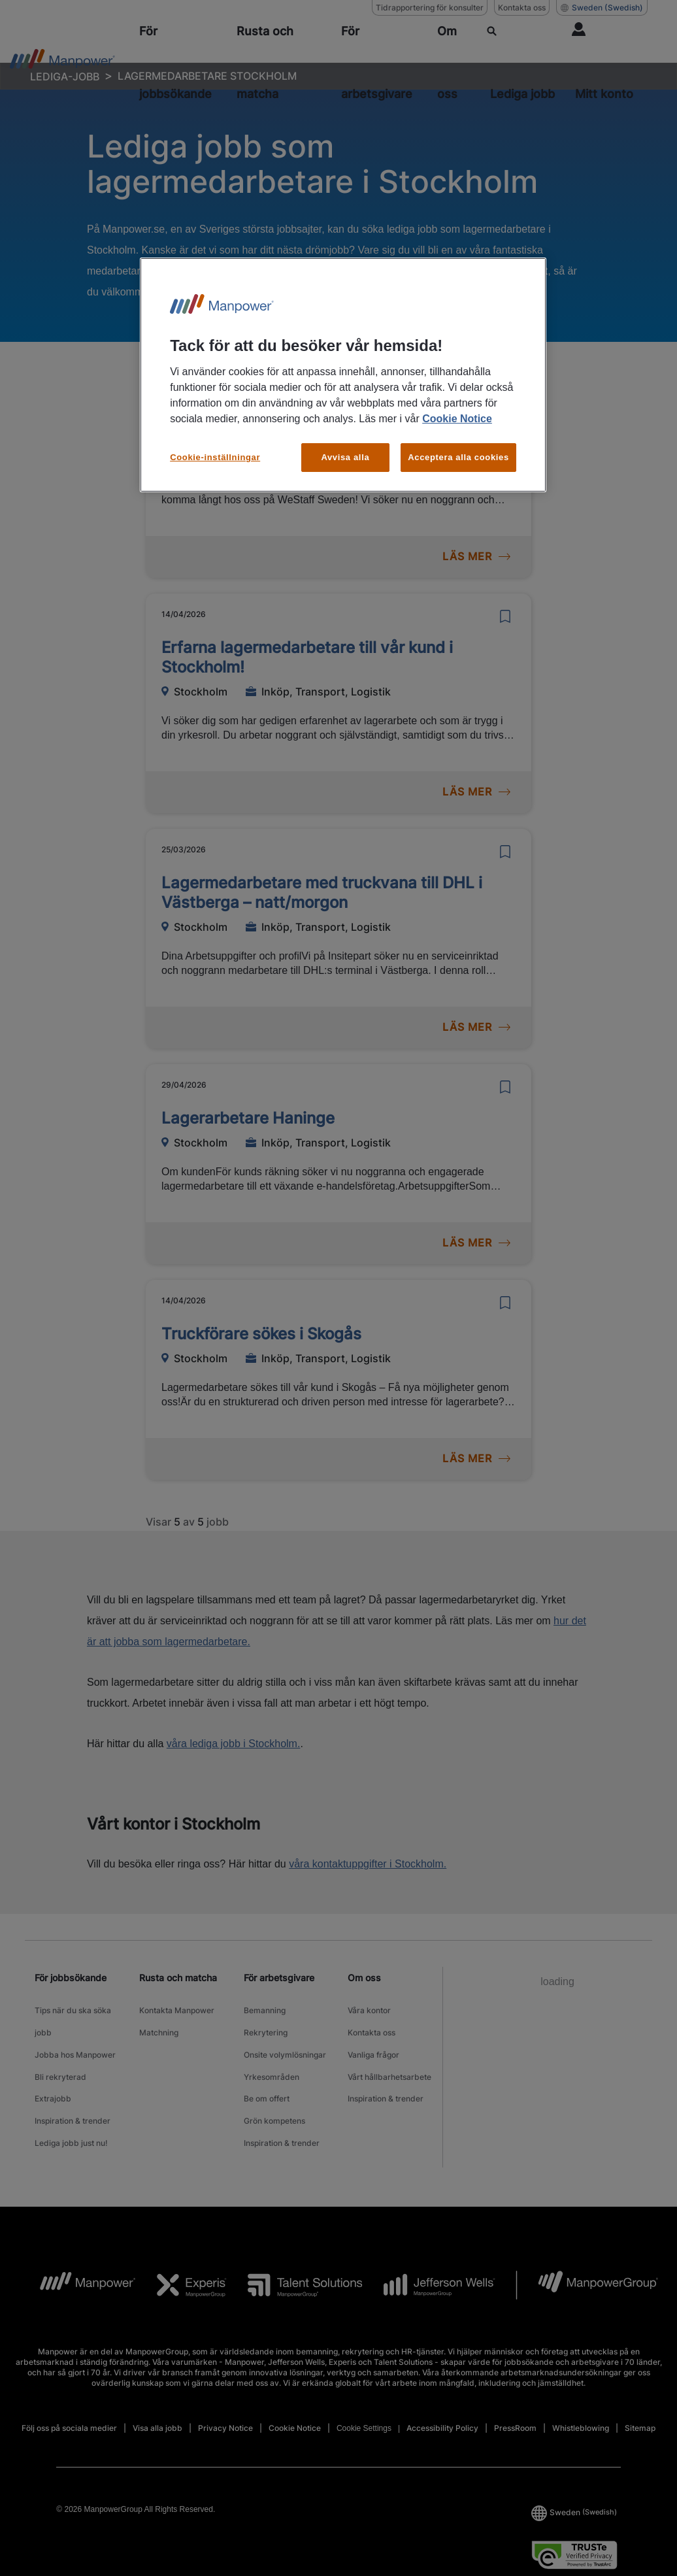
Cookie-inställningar (215, 457)
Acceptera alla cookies (458, 457)
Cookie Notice (457, 418)
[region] (343, 375)
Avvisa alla (345, 457)
